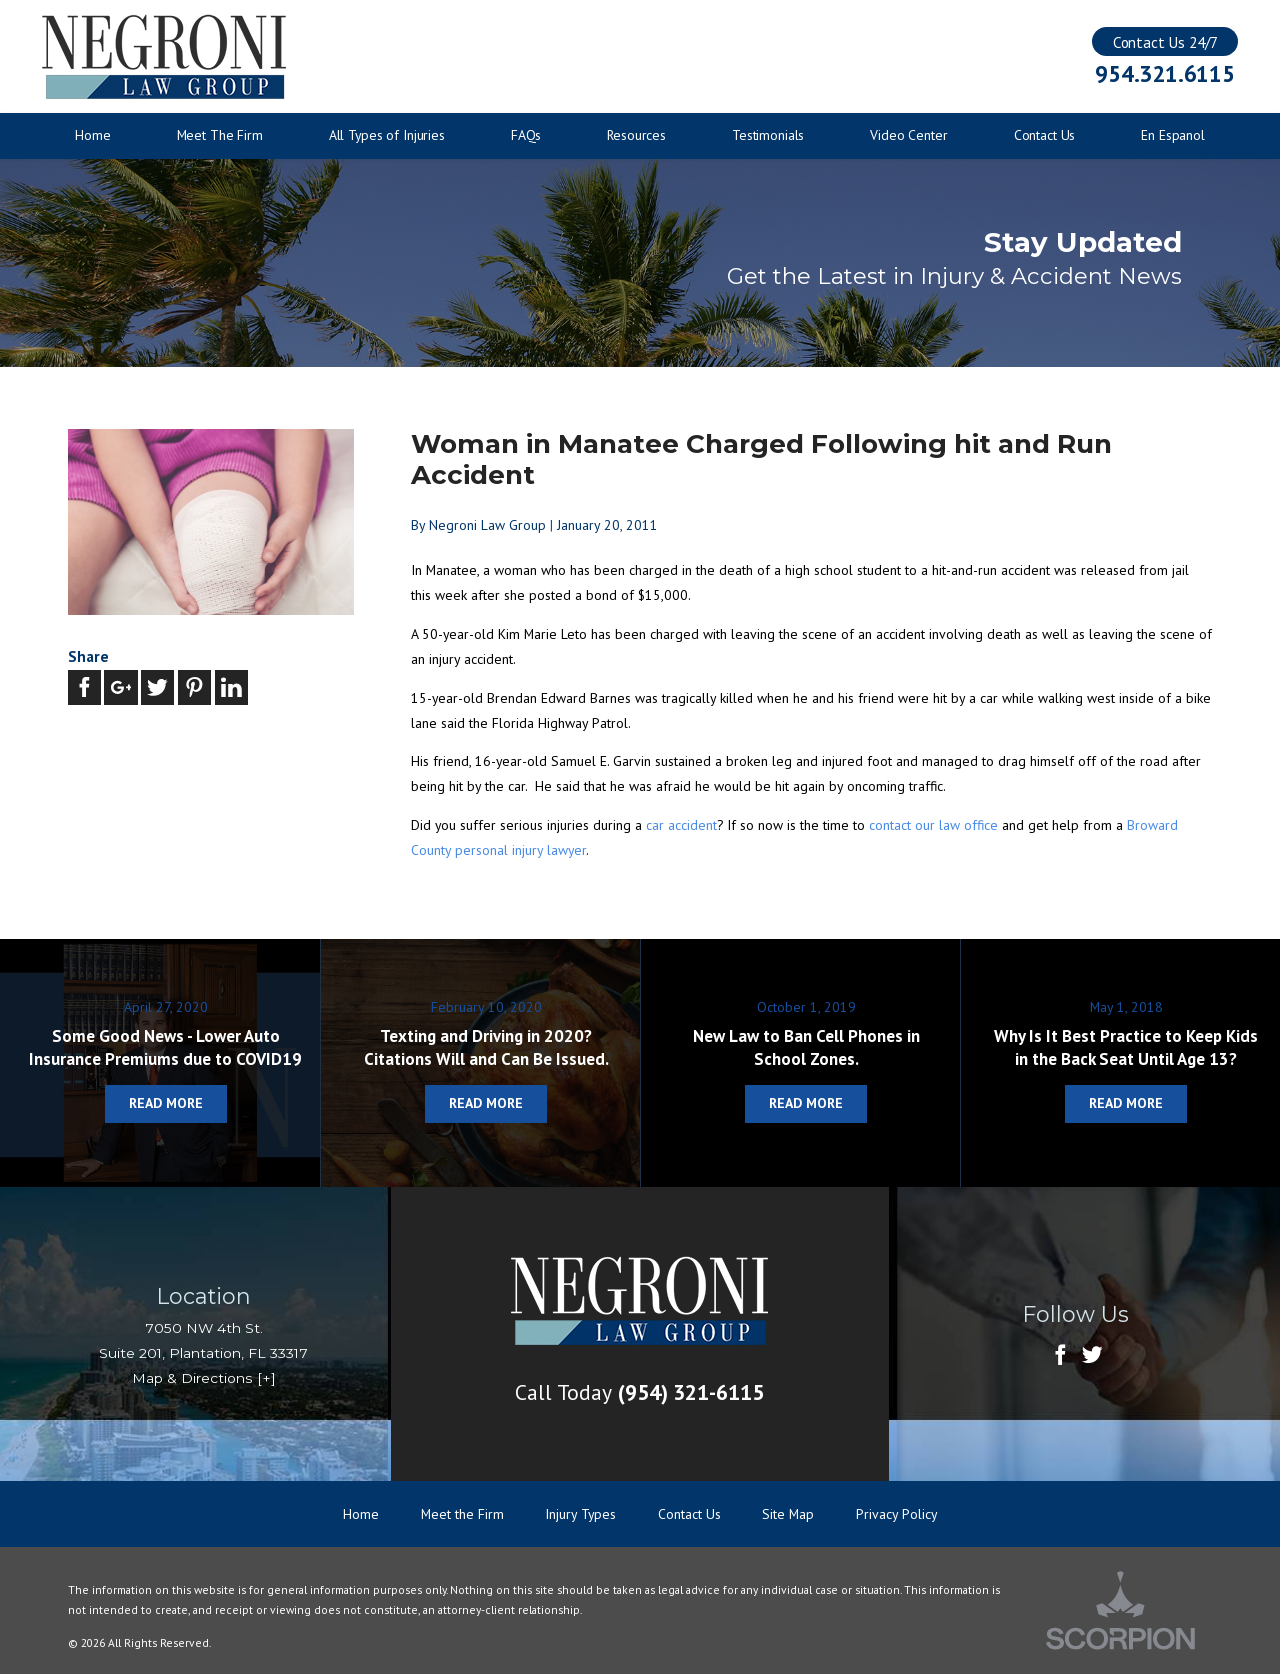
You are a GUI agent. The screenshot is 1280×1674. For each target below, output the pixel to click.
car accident (681, 825)
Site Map (788, 1514)
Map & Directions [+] (204, 1378)
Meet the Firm (462, 1514)
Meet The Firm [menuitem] (220, 135)
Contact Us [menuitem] (1045, 135)
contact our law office (935, 825)
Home (361, 1514)
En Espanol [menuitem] (1173, 135)
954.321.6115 (1164, 73)
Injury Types (580, 1514)
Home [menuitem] (92, 135)
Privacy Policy (896, 1514)
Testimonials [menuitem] (768, 135)
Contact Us (689, 1514)
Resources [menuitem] (636, 135)
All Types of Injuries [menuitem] (387, 135)
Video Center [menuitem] (908, 135)
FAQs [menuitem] (526, 135)
